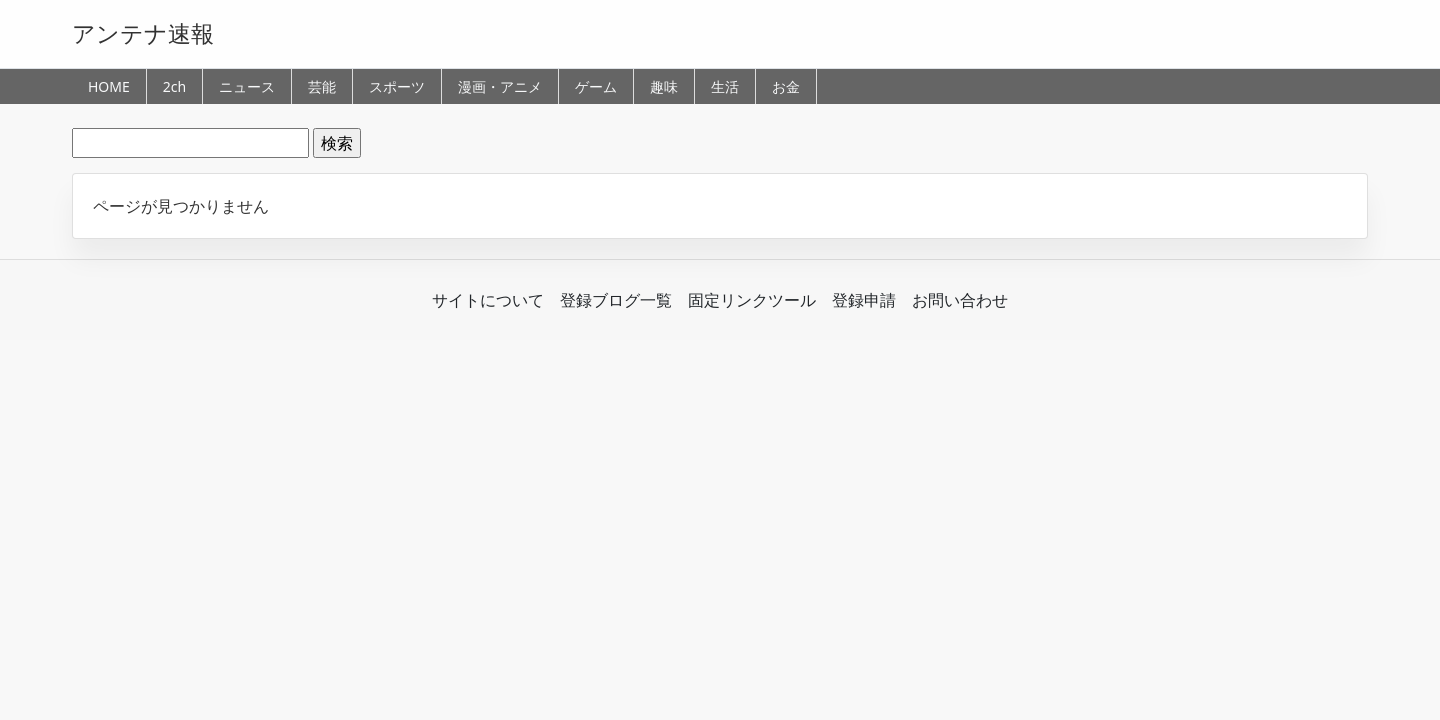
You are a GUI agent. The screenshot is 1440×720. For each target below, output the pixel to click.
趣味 (664, 86)
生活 (725, 86)
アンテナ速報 (143, 33)
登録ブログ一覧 (616, 300)
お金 (786, 86)
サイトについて (488, 300)
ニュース (247, 86)
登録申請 (864, 300)
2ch (174, 86)
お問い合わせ (960, 300)
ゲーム (596, 86)
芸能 (322, 86)
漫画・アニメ (500, 86)
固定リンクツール (752, 300)
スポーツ (397, 86)
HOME (109, 86)
